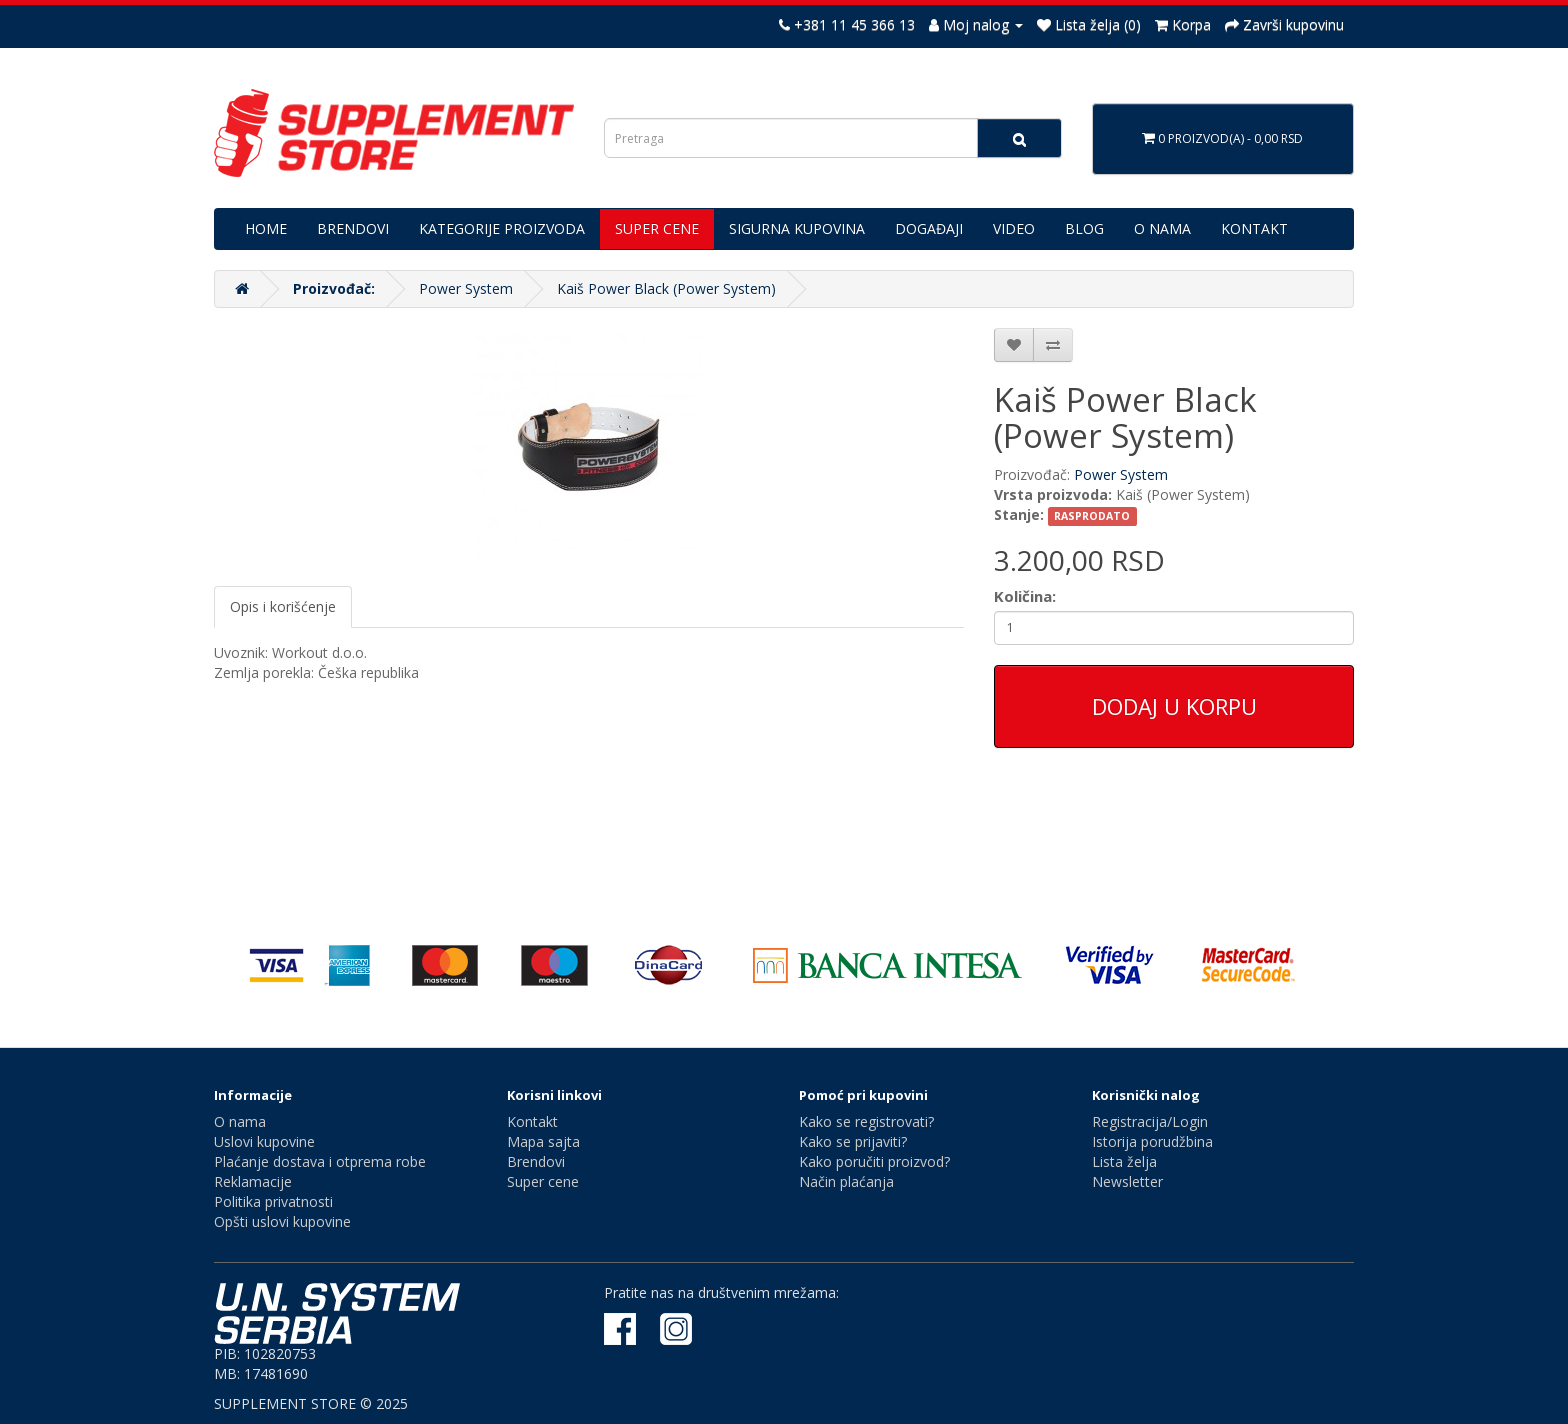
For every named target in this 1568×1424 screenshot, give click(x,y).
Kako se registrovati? (866, 1121)
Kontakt (532, 1121)
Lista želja (1124, 1161)
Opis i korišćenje (283, 606)
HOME (266, 228)
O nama (240, 1121)
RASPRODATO (1092, 516)
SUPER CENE (657, 228)
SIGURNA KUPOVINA (797, 228)
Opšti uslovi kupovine (282, 1221)
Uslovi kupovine (264, 1141)
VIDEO (1014, 228)
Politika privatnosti (273, 1201)
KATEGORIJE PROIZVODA (502, 228)
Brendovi (536, 1161)
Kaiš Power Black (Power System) (666, 288)
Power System (466, 288)
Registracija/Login (1150, 1121)
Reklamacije (253, 1181)
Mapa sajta (543, 1141)
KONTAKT (1254, 228)
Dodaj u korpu (1174, 706)
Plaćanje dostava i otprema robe (320, 1161)
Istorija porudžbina (1152, 1141)
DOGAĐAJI (929, 228)
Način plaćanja (846, 1181)
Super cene (543, 1181)
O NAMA (1162, 228)
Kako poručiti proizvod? (874, 1161)
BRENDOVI (353, 228)
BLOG (1084, 228)
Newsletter (1127, 1181)
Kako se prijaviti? (853, 1141)
